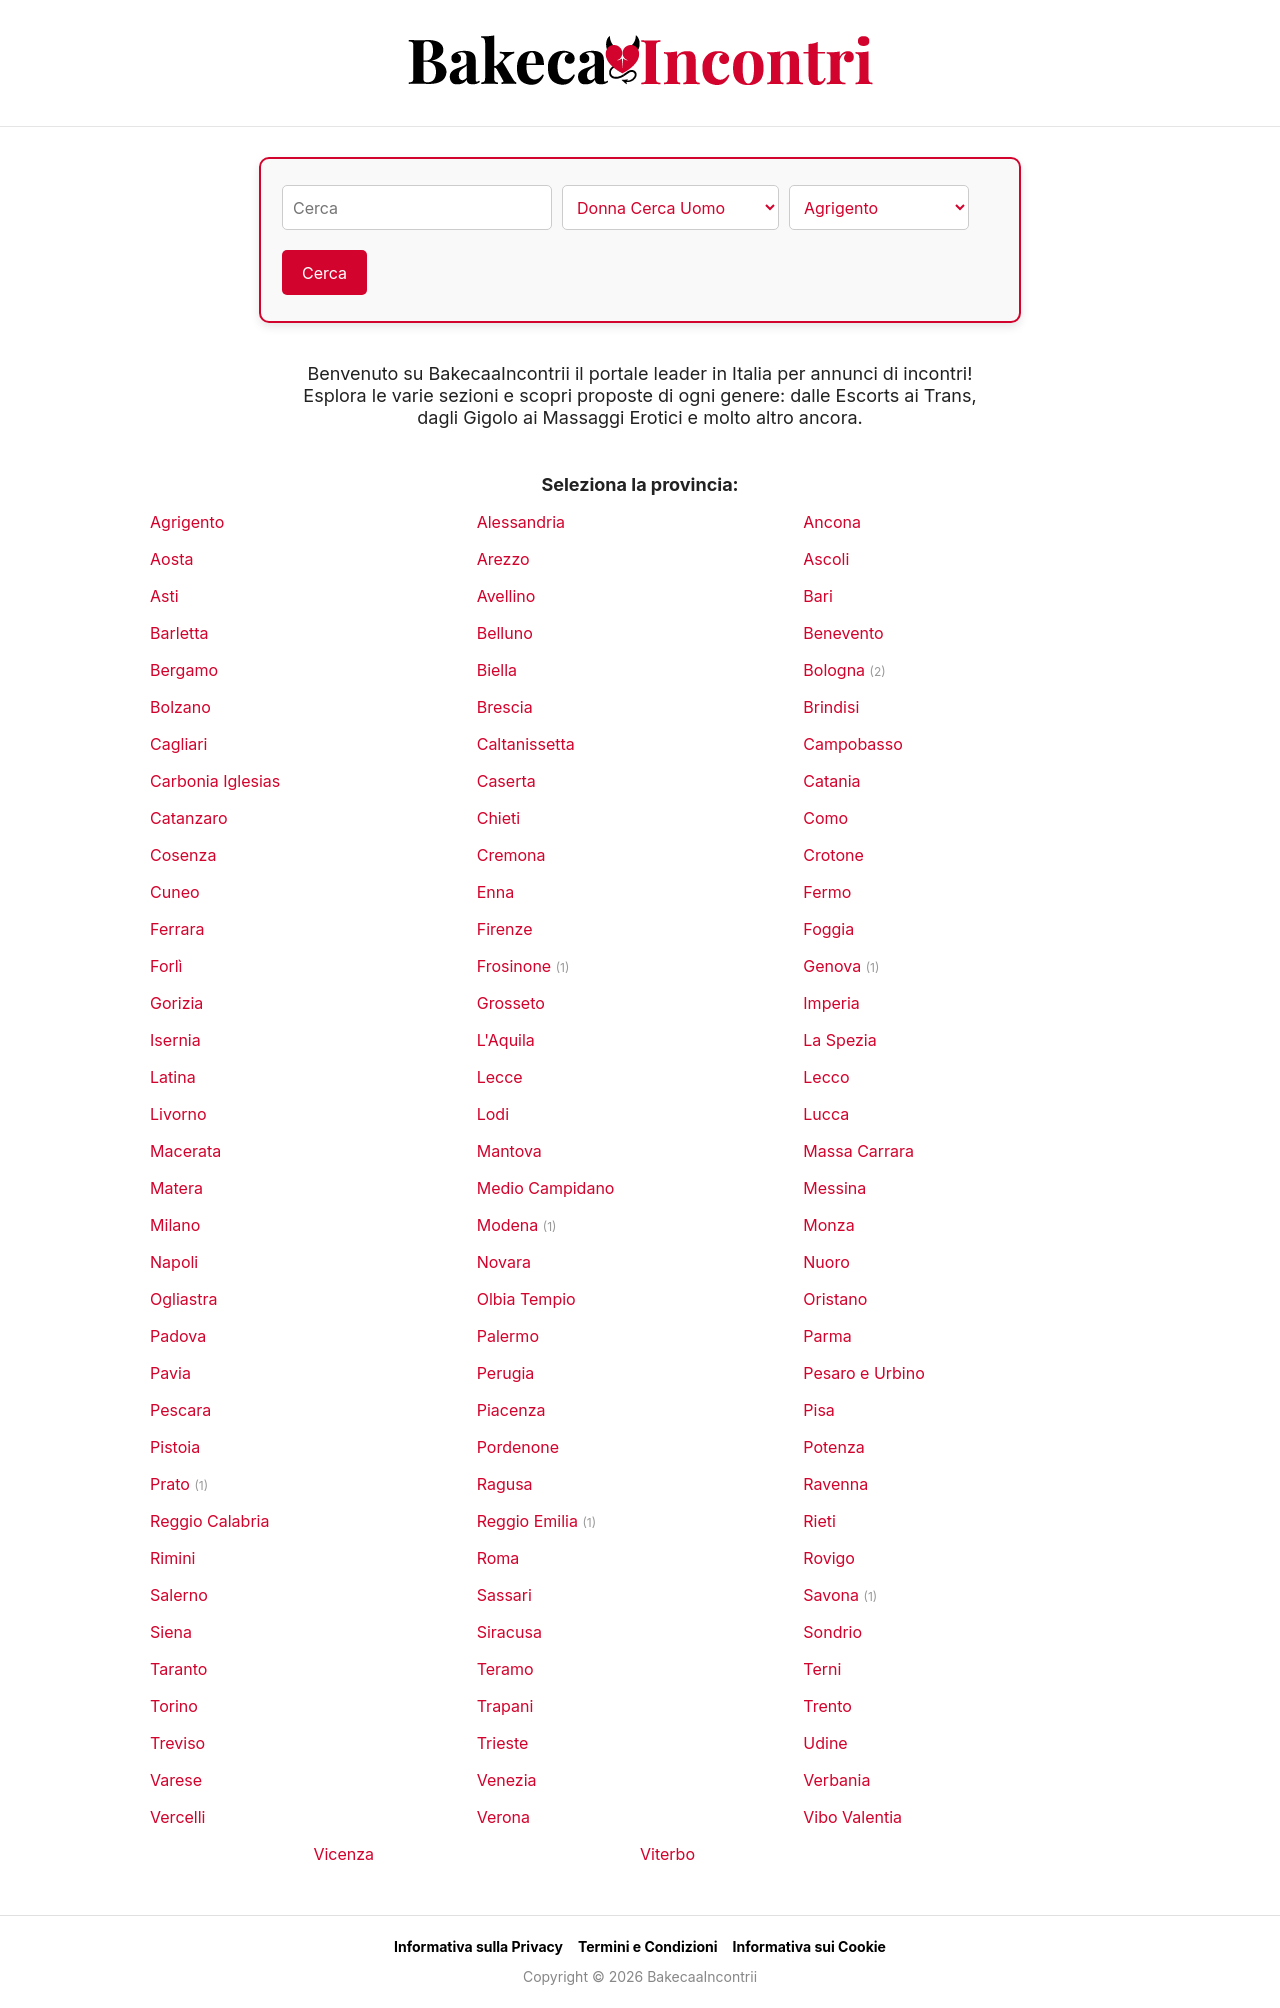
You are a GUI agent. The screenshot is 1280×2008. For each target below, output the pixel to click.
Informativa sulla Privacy (478, 1946)
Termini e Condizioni (648, 1946)
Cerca (324, 273)
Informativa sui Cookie (809, 1946)
